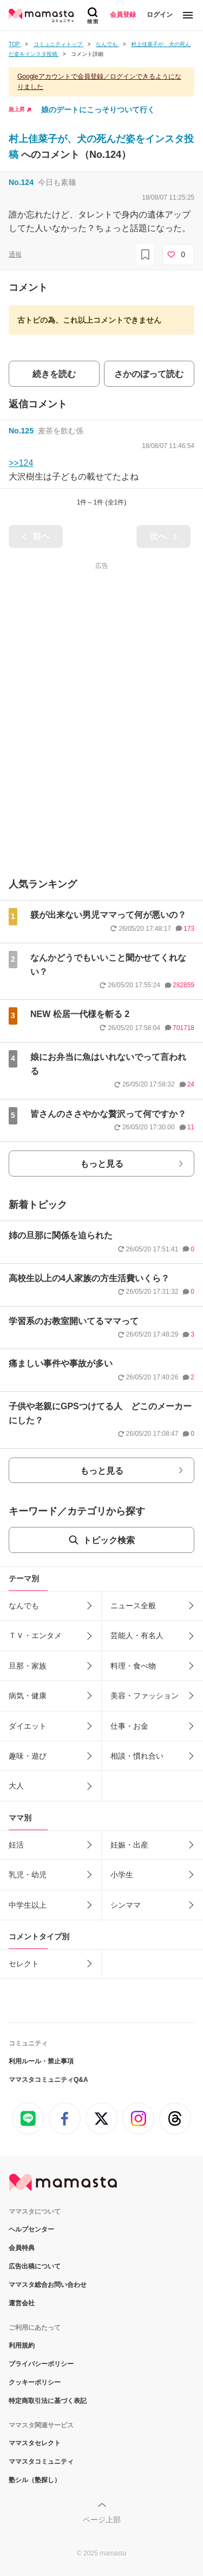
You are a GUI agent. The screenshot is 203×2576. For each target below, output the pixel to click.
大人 (16, 1785)
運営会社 (22, 2303)
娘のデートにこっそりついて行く (98, 109)
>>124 (21, 463)
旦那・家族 (28, 1665)
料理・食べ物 (133, 1665)
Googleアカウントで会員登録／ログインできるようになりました (99, 82)
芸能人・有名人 (136, 1635)
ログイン (160, 14)
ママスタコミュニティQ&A (48, 2079)
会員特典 (22, 2248)
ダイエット (28, 1726)
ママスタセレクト (35, 2443)
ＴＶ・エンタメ (35, 1635)
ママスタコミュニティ (41, 2461)
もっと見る (101, 1163)
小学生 (121, 1874)
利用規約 (22, 2345)
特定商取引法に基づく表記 (48, 2401)
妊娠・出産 (129, 1844)
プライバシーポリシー (41, 2364)
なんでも (24, 1605)
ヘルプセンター (31, 2229)
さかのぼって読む (149, 374)
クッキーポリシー (35, 2382)
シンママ (125, 1905)
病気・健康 (28, 1695)
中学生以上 (28, 1905)
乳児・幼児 (28, 1874)
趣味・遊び (28, 1756)
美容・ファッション (144, 1695)
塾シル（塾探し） (35, 2480)
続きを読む (54, 374)
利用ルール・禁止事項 (41, 2061)
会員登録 (123, 14)
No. (21, 182)
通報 (15, 254)
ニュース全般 (133, 1605)
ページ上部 (102, 2519)
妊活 (16, 1844)
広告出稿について (35, 2266)
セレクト (24, 1963)
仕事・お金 (129, 1726)
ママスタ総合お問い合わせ (48, 2284)
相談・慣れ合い (136, 1756)
